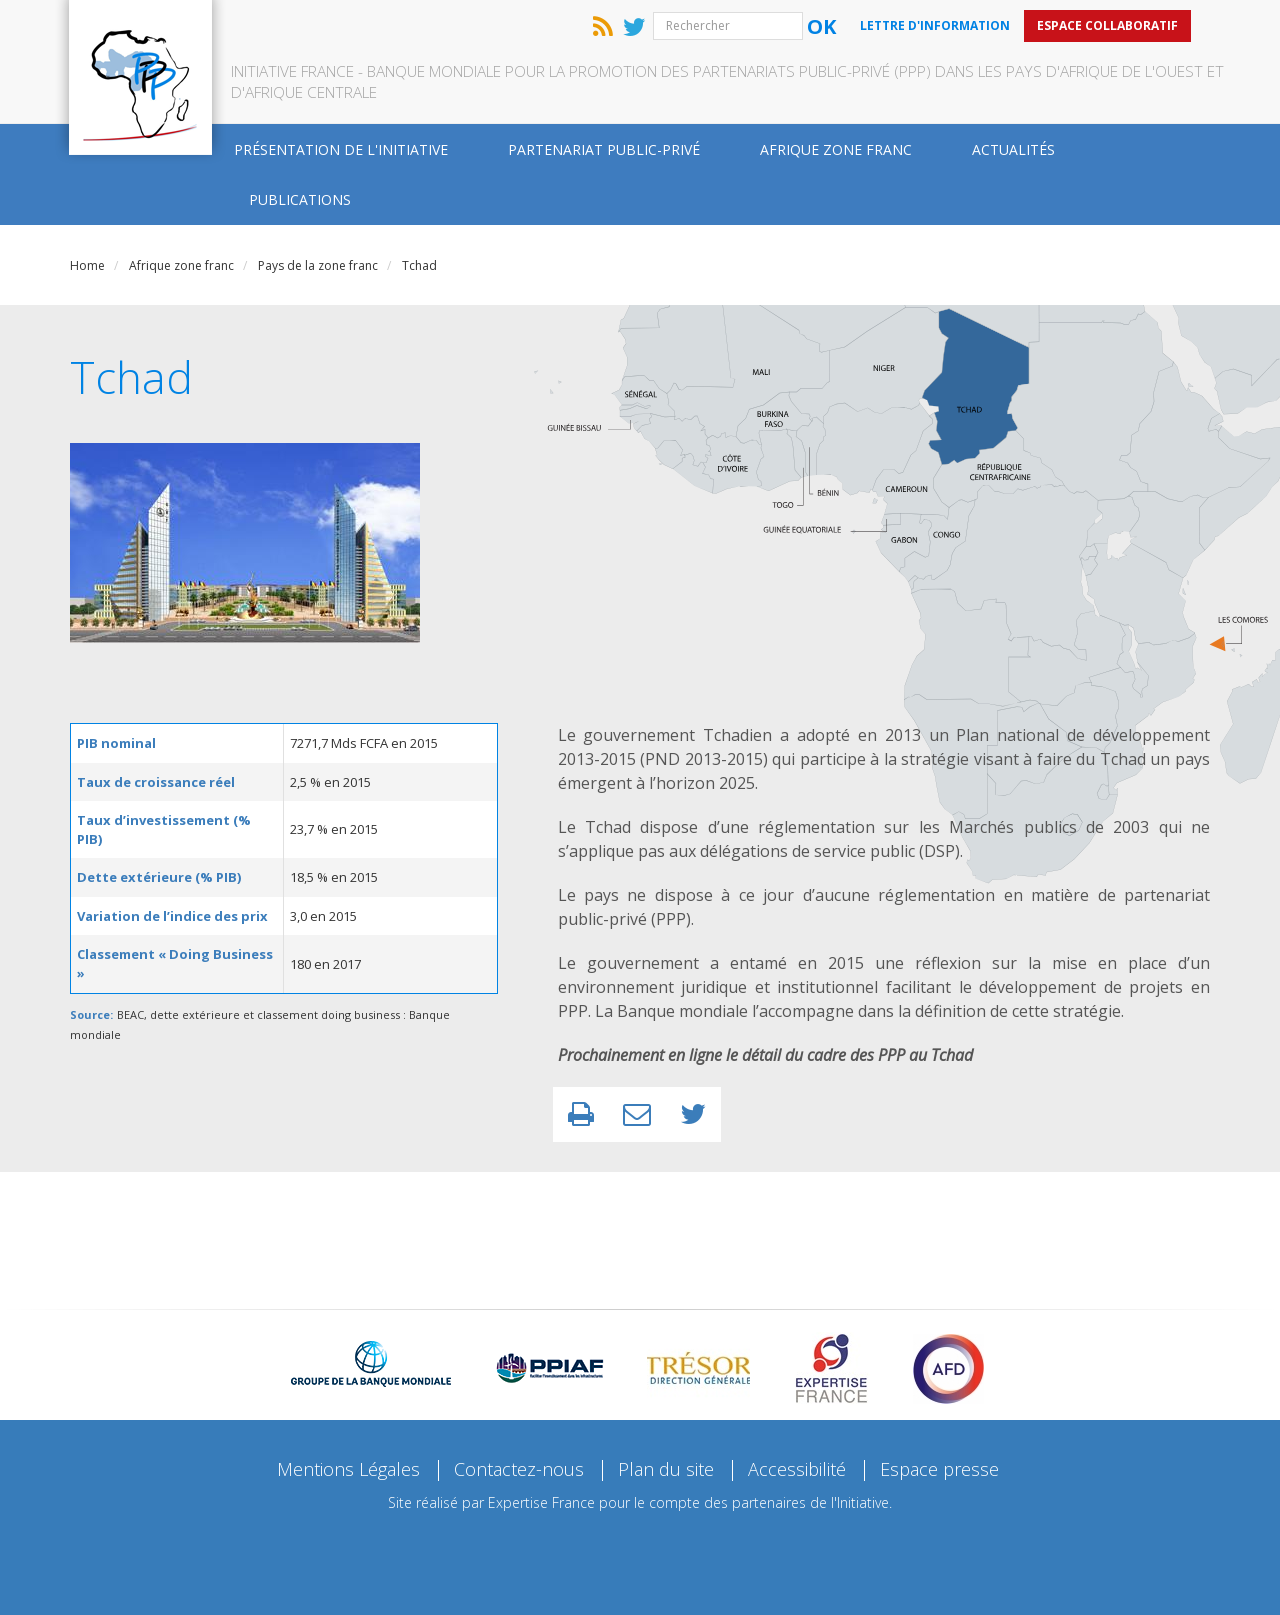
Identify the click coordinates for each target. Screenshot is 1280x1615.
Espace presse (939, 1469)
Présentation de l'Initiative (341, 149)
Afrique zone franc (836, 149)
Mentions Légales (348, 1469)
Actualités (1013, 149)
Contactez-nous (519, 1469)
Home (87, 265)
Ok (821, 26)
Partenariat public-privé (604, 149)
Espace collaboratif (1107, 25)
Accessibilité (797, 1469)
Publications (300, 199)
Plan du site (666, 1469)
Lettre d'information (935, 25)
